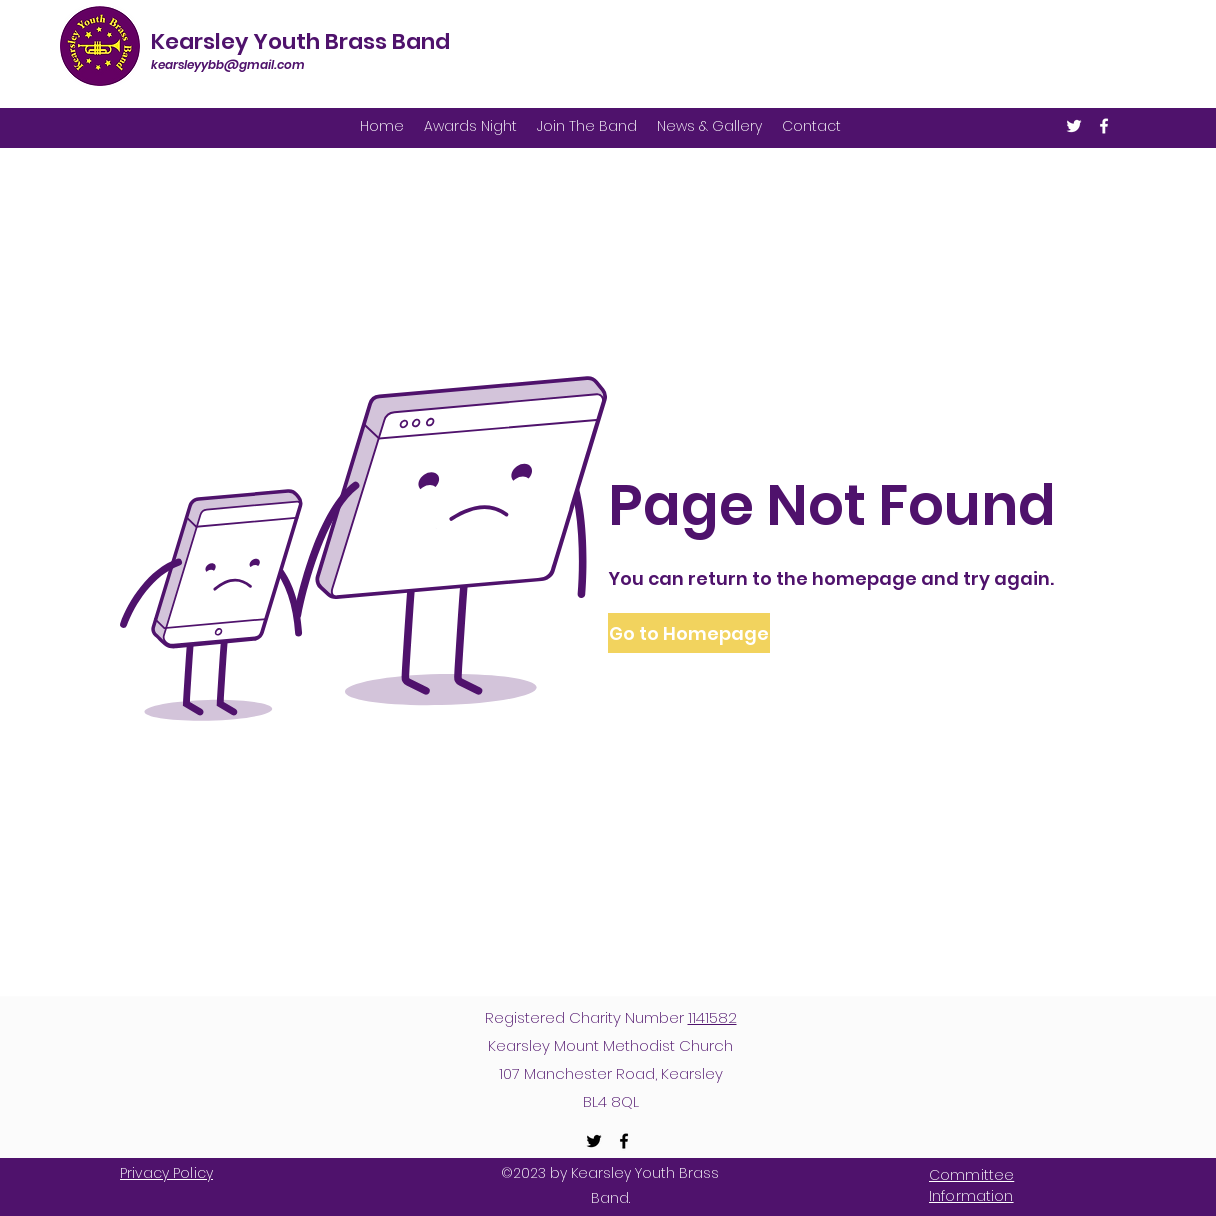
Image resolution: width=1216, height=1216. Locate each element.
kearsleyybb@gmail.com (228, 64)
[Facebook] (1104, 126)
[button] (688, 633)
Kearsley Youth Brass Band (300, 41)
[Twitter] (1074, 126)
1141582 (712, 1017)
